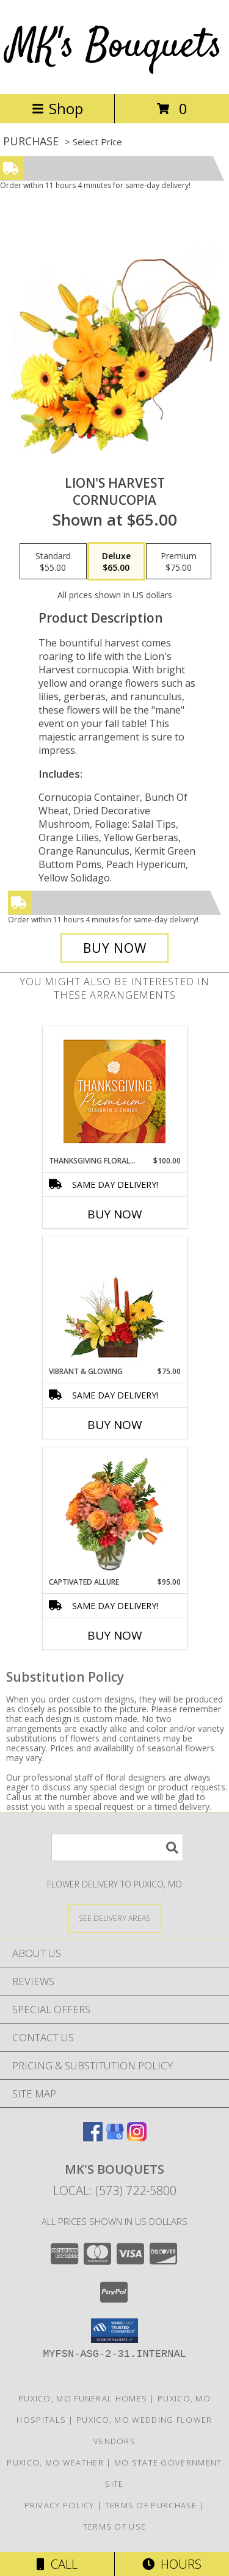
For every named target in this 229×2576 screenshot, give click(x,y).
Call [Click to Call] (57, 2564)
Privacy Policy (59, 2505)
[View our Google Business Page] (115, 2137)
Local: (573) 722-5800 (114, 2190)
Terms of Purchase (151, 2505)
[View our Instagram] (137, 2137)
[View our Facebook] (93, 2137)
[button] (114, 2330)
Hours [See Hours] (172, 2564)
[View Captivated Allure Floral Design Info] (114, 1512)
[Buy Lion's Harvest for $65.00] (114, 948)
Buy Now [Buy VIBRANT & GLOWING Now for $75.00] (114, 1425)
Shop (57, 108)
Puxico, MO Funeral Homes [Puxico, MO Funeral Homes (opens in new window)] (82, 2398)
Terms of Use (115, 2526)
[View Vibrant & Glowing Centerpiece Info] (114, 1301)
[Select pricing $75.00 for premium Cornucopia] (179, 561)
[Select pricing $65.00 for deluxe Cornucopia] (116, 561)
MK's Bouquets (114, 46)
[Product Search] (117, 1847)
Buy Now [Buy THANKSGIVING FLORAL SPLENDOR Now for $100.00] (114, 1214)
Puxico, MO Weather (55, 2462)
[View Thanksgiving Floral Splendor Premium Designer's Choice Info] (114, 1091)
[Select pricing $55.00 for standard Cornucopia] (53, 561)
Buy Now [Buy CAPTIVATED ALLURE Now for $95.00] (114, 1635)
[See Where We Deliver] (114, 1917)
